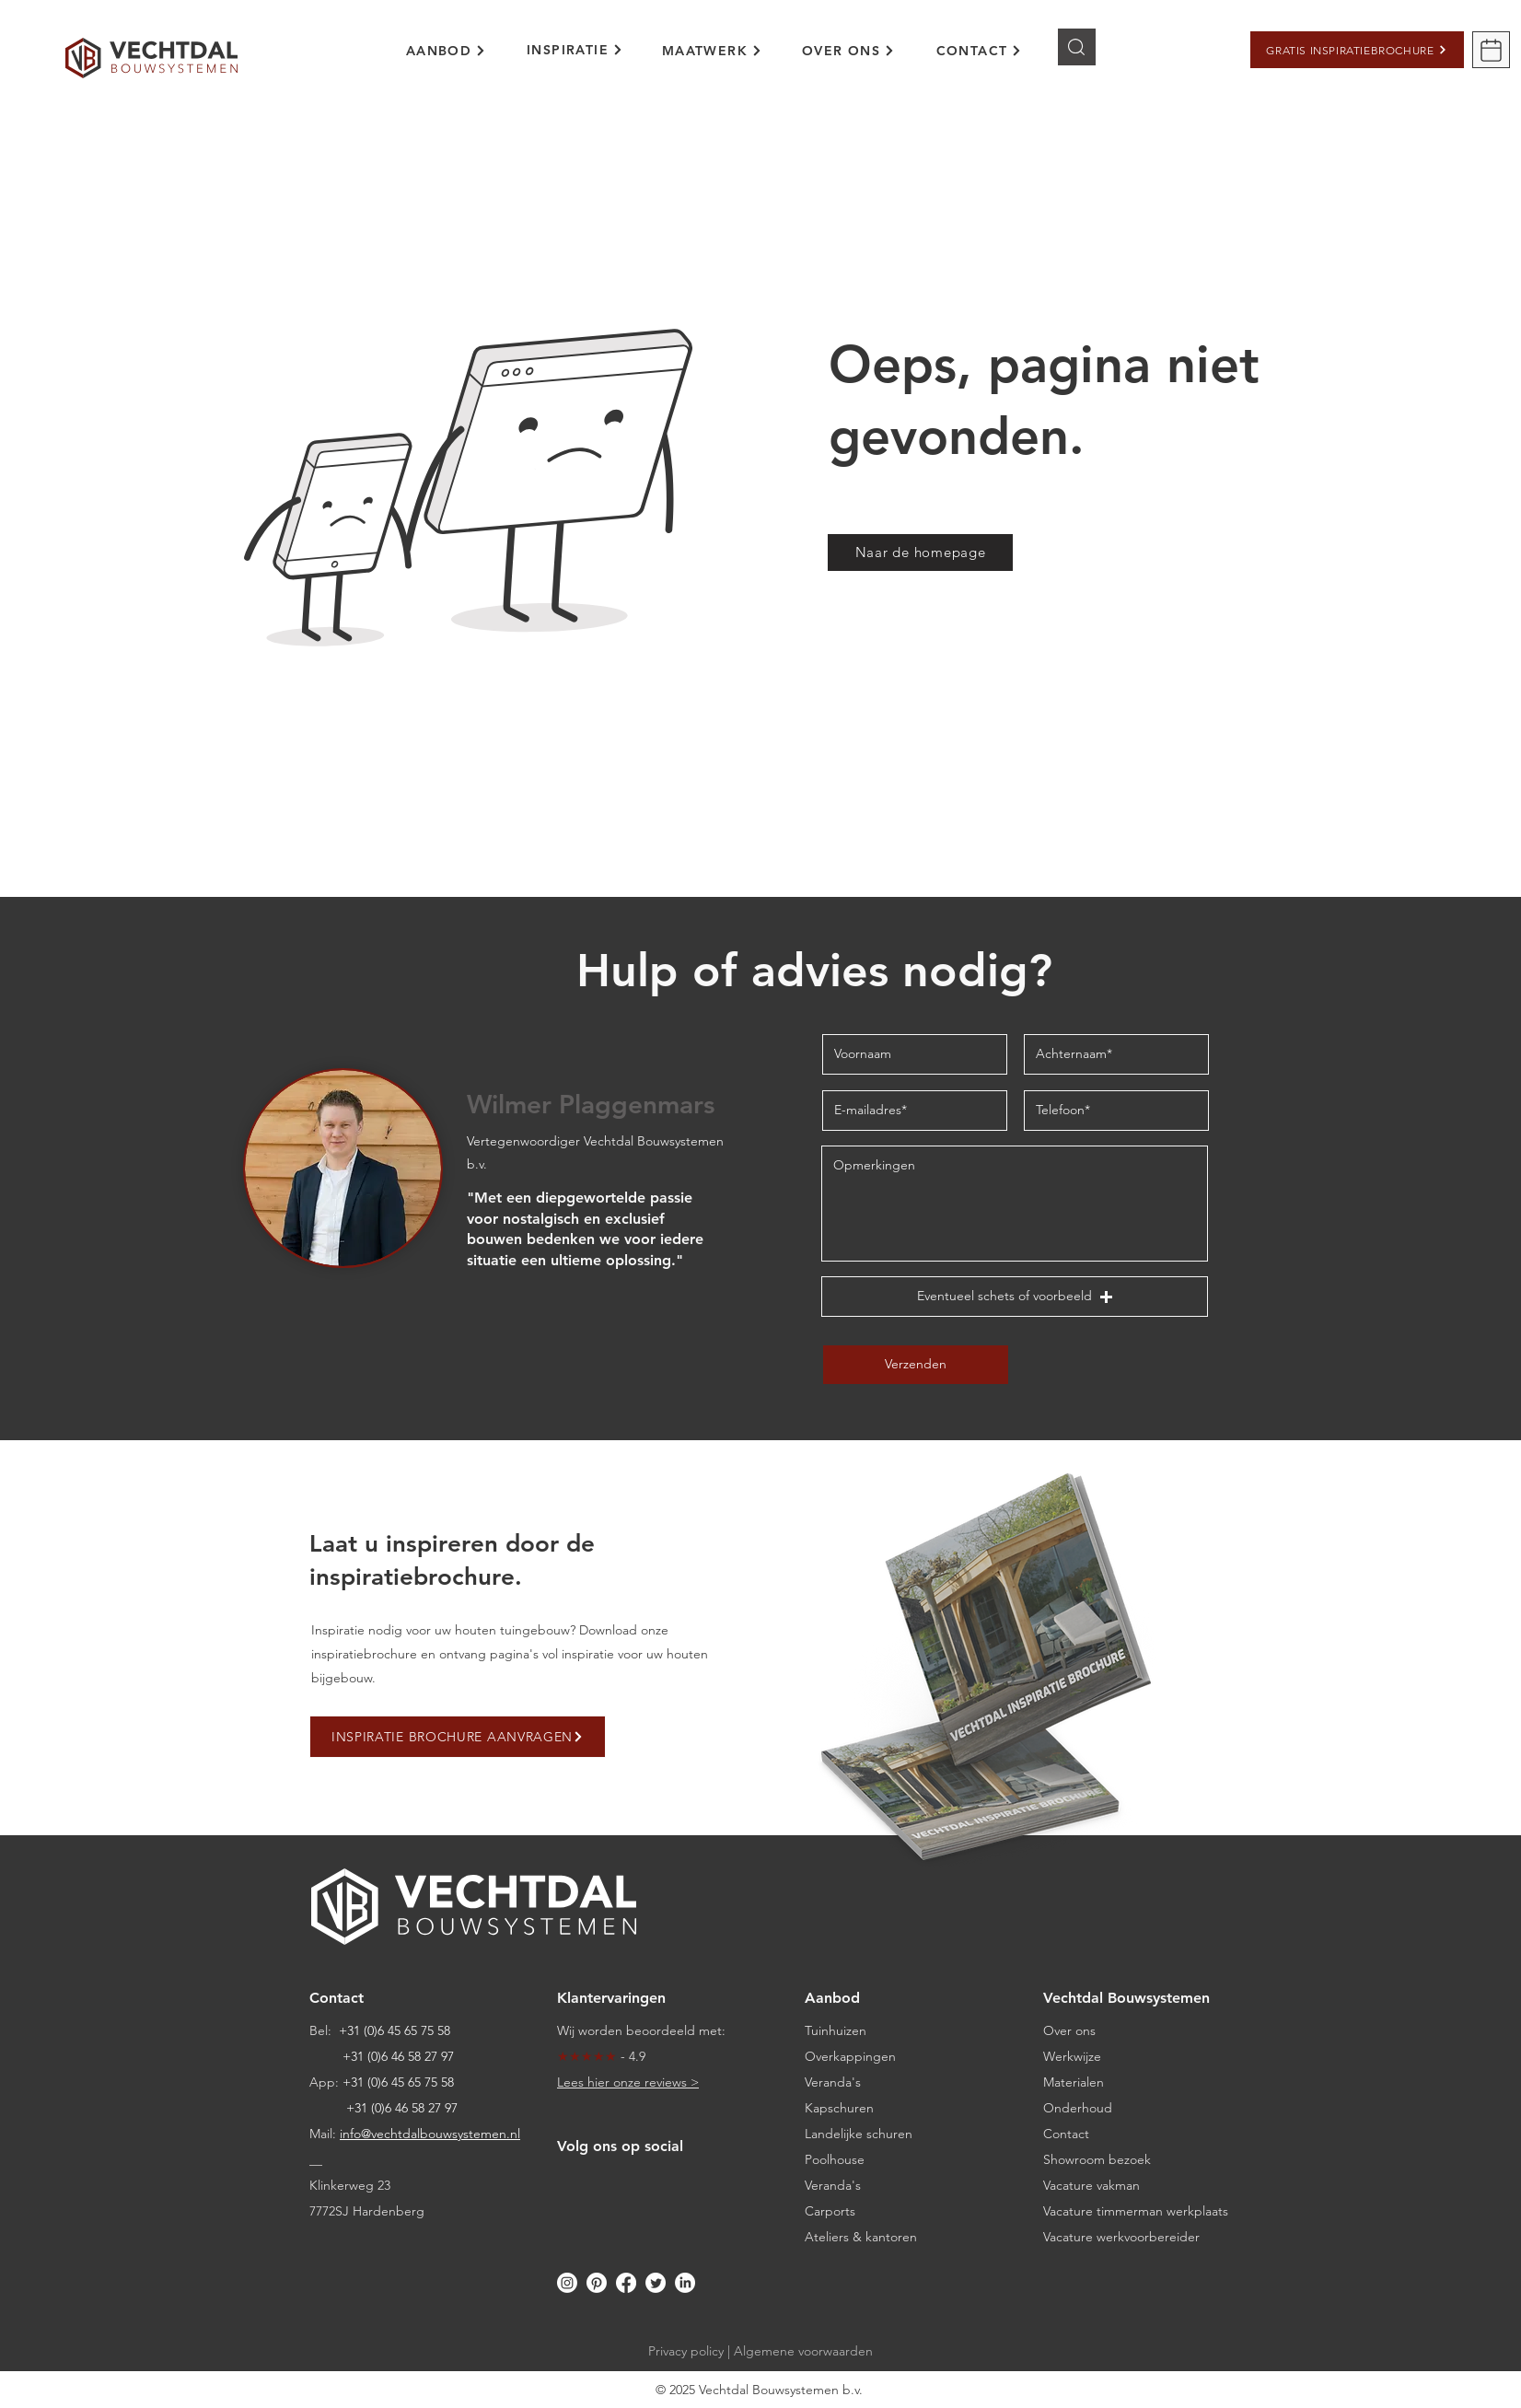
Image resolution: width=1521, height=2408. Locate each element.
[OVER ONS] (848, 50)
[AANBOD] (446, 50)
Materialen (1073, 2082)
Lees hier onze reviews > (628, 2082)
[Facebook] (626, 2283)
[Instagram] (567, 2283)
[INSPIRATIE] (575, 49)
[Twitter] (655, 2283)
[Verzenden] (915, 1364)
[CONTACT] (979, 50)
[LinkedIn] (685, 2283)
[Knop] (1077, 47)
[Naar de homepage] (920, 552)
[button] (1357, 49)
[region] (458, 61)
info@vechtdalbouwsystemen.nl (430, 2133)
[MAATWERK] (712, 50)
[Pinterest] (596, 2283)
